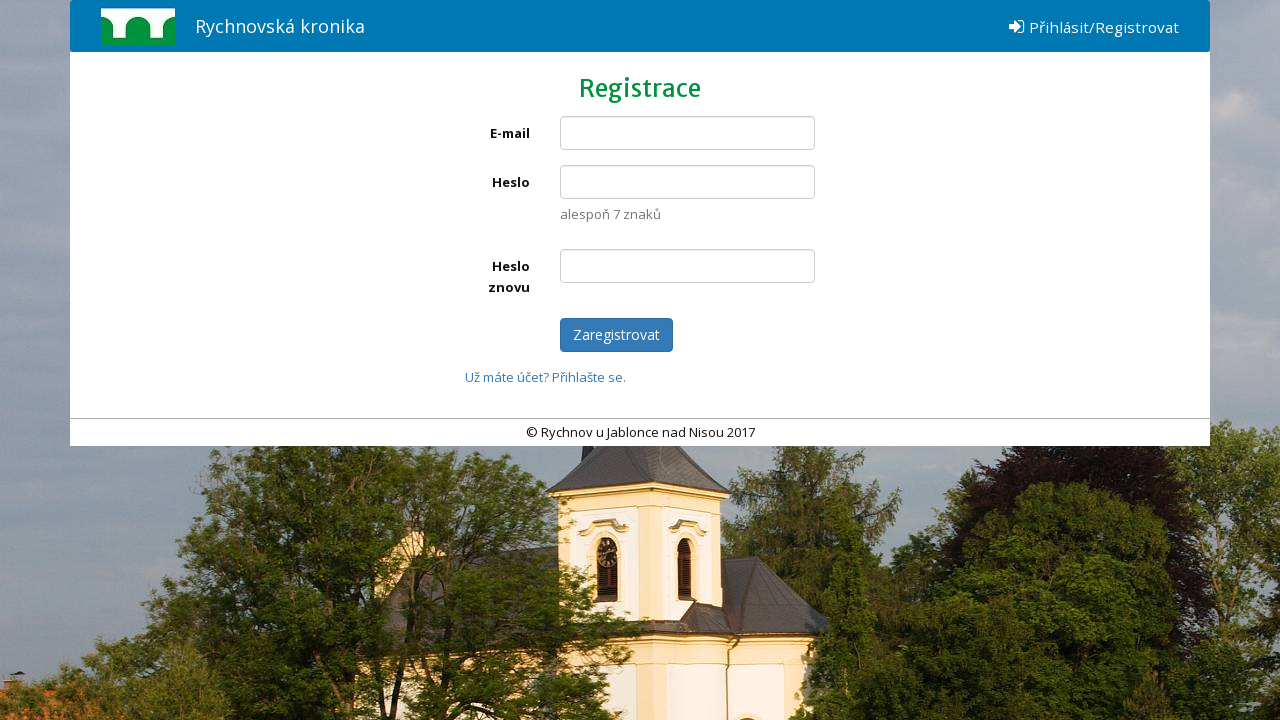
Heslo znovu (509, 276)
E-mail (510, 133)
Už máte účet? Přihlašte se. (545, 377)
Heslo (511, 182)
